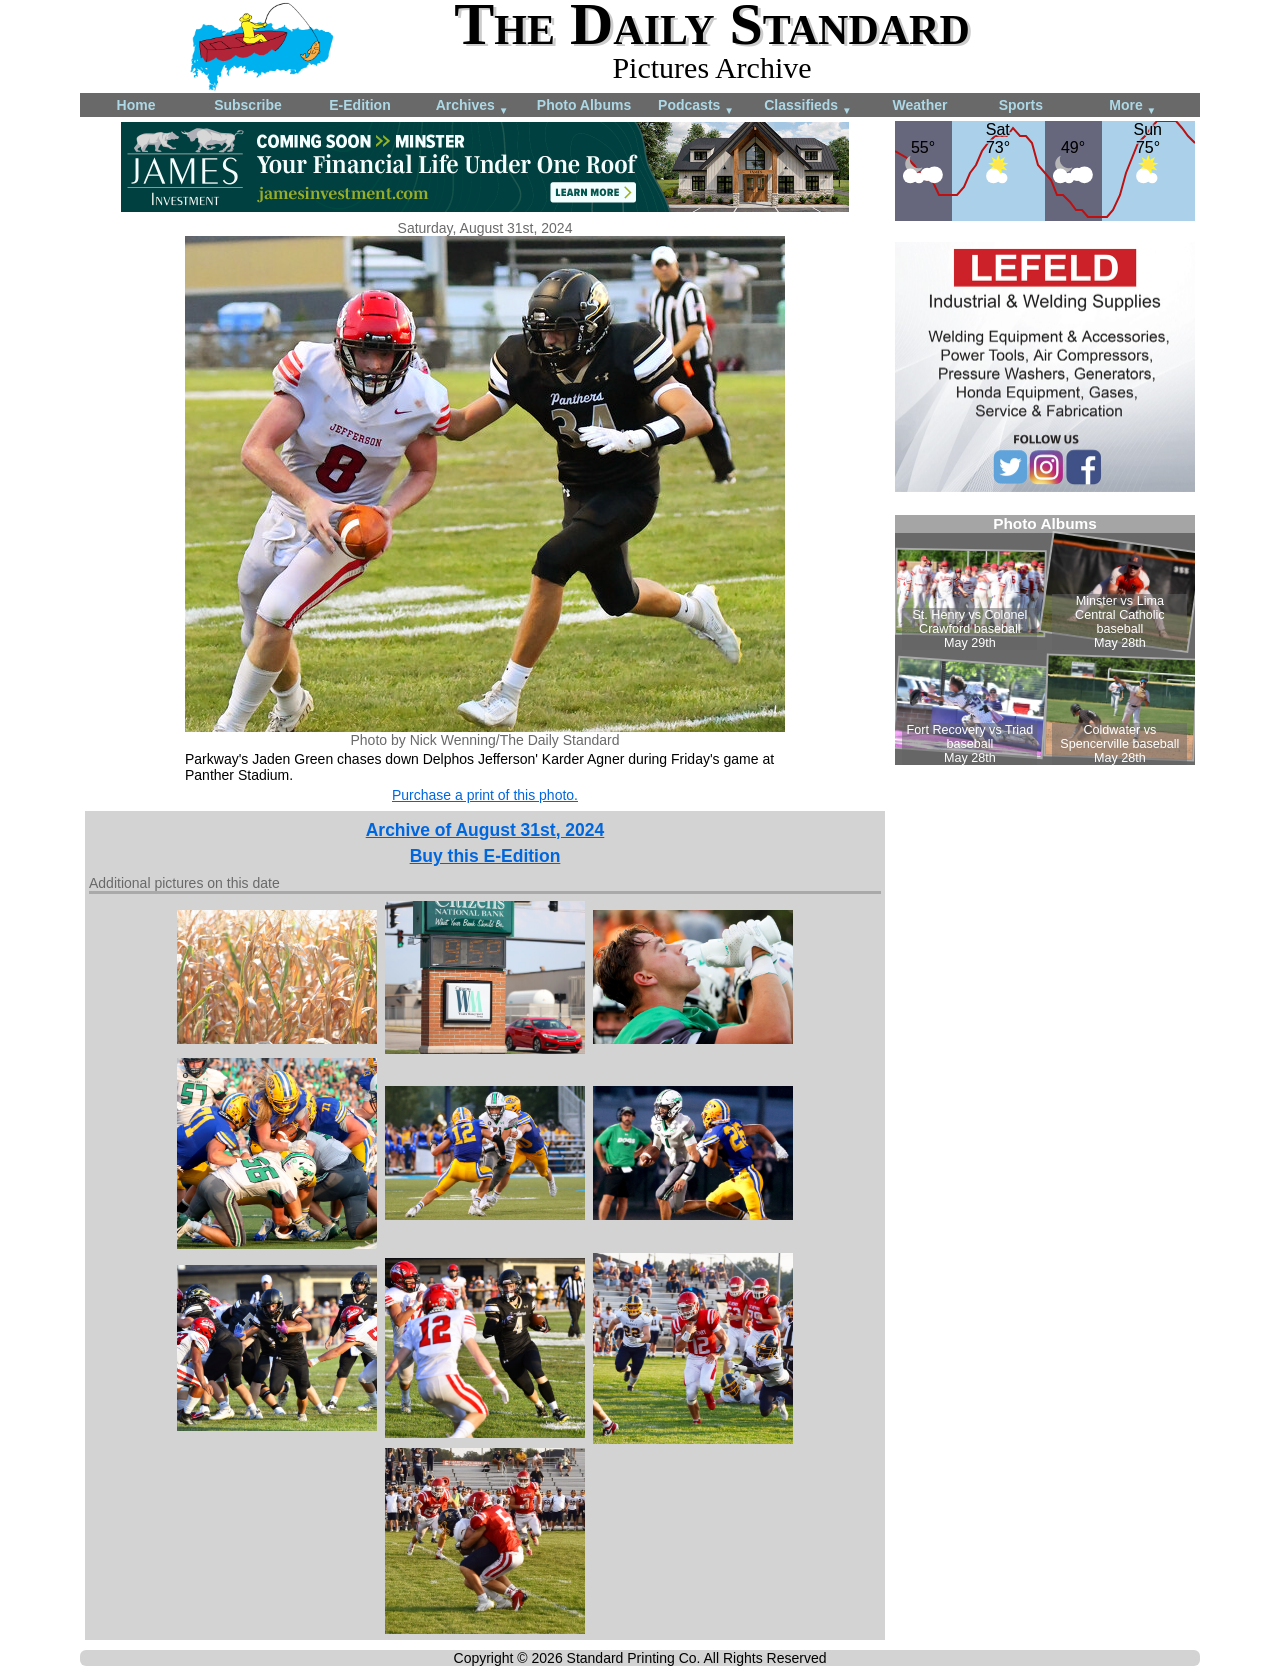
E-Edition (359, 105)
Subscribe (248, 105)
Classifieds (808, 106)
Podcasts (696, 106)
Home (136, 105)
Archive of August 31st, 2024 (485, 830)
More (1132, 106)
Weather (920, 105)
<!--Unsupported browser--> (1045, 640)
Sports (1021, 105)
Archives (472, 106)
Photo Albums (584, 105)
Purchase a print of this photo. (485, 795)
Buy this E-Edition (485, 856)
